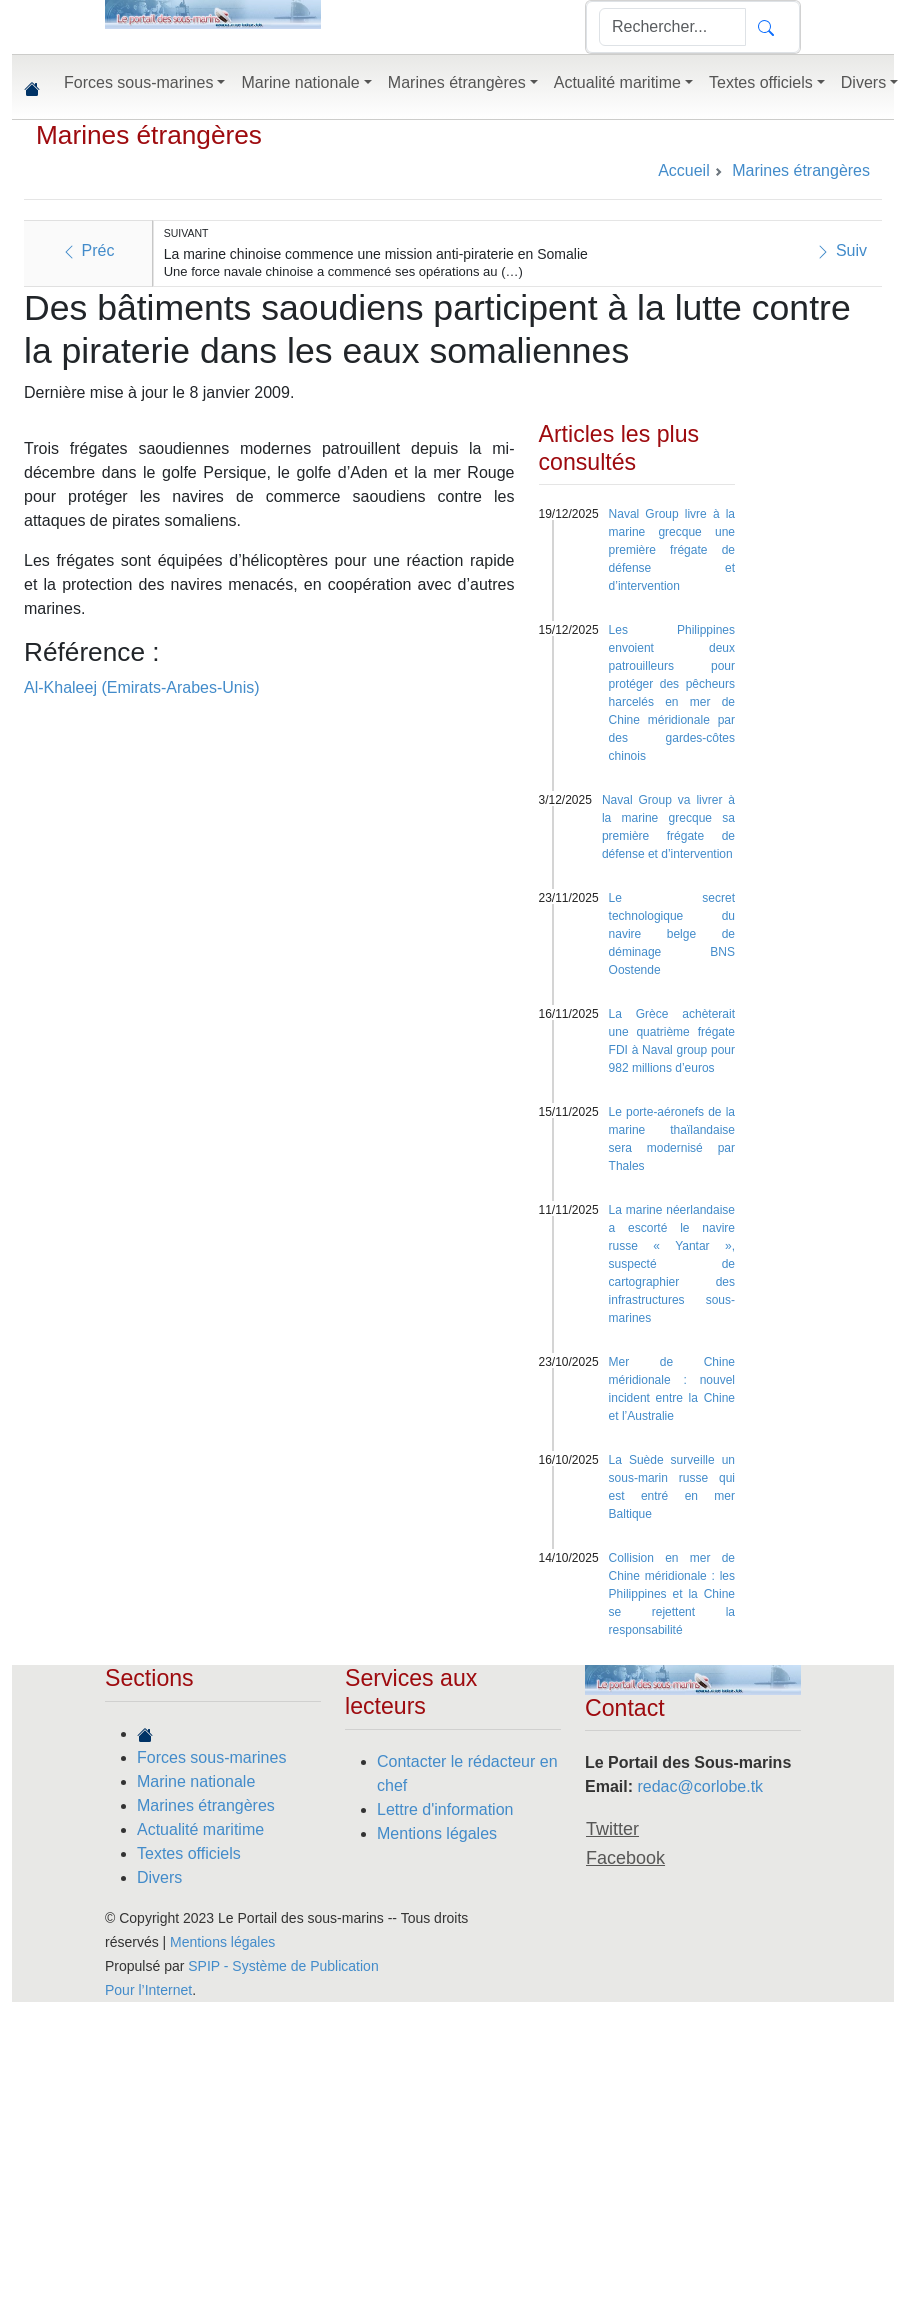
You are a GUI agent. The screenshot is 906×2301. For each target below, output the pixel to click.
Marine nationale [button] (300, 82)
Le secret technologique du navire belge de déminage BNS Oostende (672, 934)
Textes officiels (189, 1853)
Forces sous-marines (211, 1757)
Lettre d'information (445, 1809)
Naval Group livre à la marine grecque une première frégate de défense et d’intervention (672, 550)
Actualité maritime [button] (617, 82)
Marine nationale (196, 1781)
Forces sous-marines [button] (138, 82)
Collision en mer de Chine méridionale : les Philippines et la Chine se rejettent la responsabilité (672, 1594)
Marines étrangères (149, 135)
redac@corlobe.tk (700, 1786)
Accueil (684, 170)
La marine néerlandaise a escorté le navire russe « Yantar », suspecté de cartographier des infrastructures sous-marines (672, 1264)
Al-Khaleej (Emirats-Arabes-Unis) (142, 687)
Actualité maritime (200, 1829)
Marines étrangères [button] (457, 82)
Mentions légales (437, 1833)
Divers (159, 1877)
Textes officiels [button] (761, 82)
